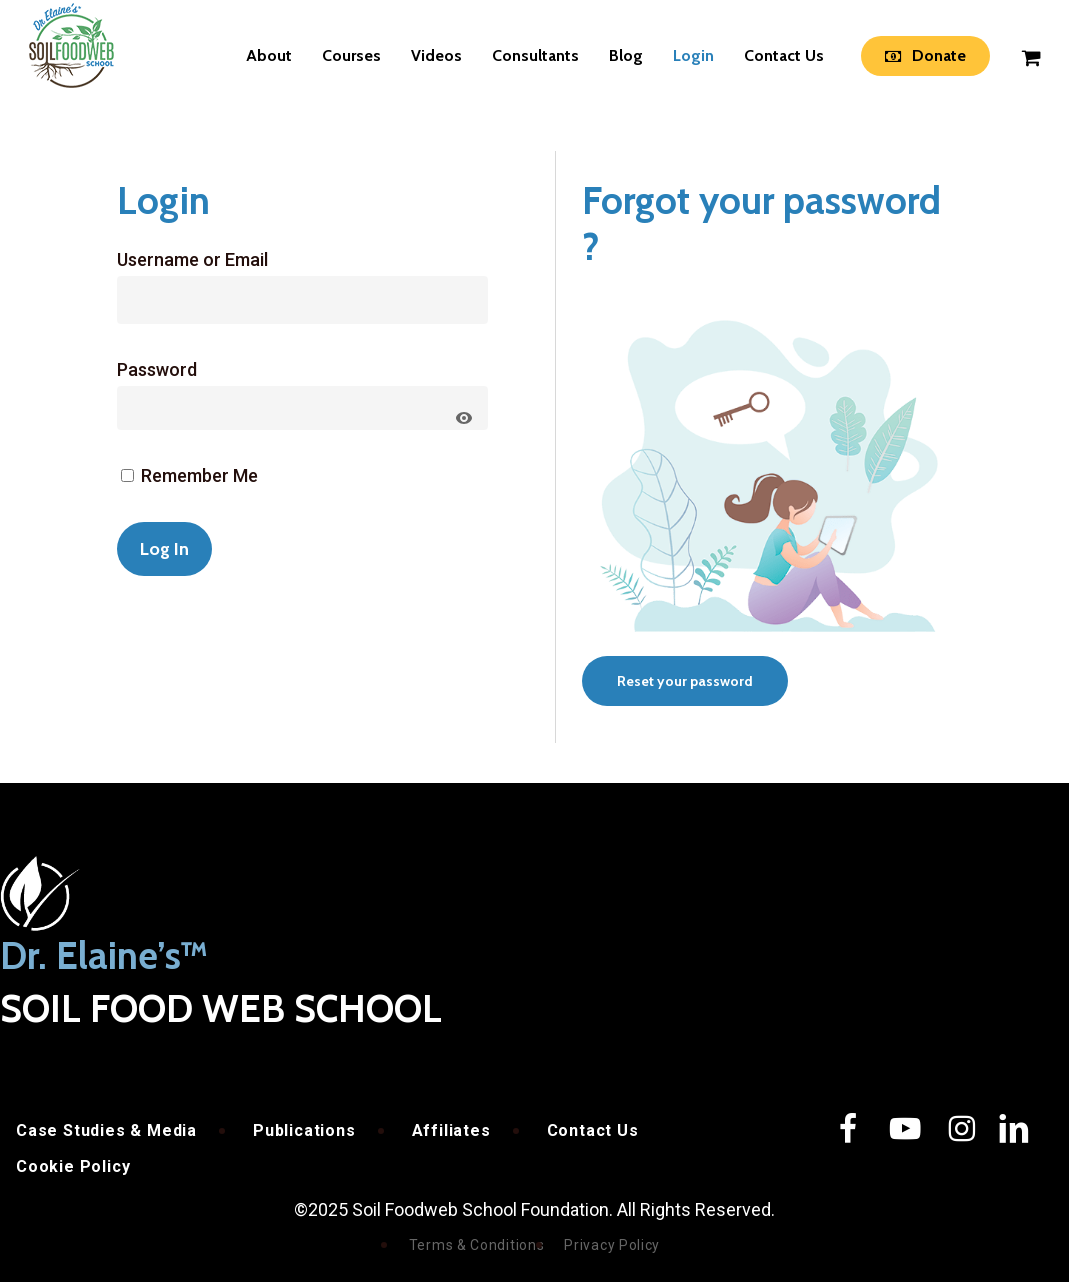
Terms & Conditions (477, 1245)
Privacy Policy (612, 1245)
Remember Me (189, 475)
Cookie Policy (73, 1166)
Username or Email (192, 259)
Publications (304, 1130)
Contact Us (593, 1130)
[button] (685, 681)
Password (157, 369)
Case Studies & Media (106, 1130)
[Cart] (1030, 56)
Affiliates (451, 1130)
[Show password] (464, 418)
